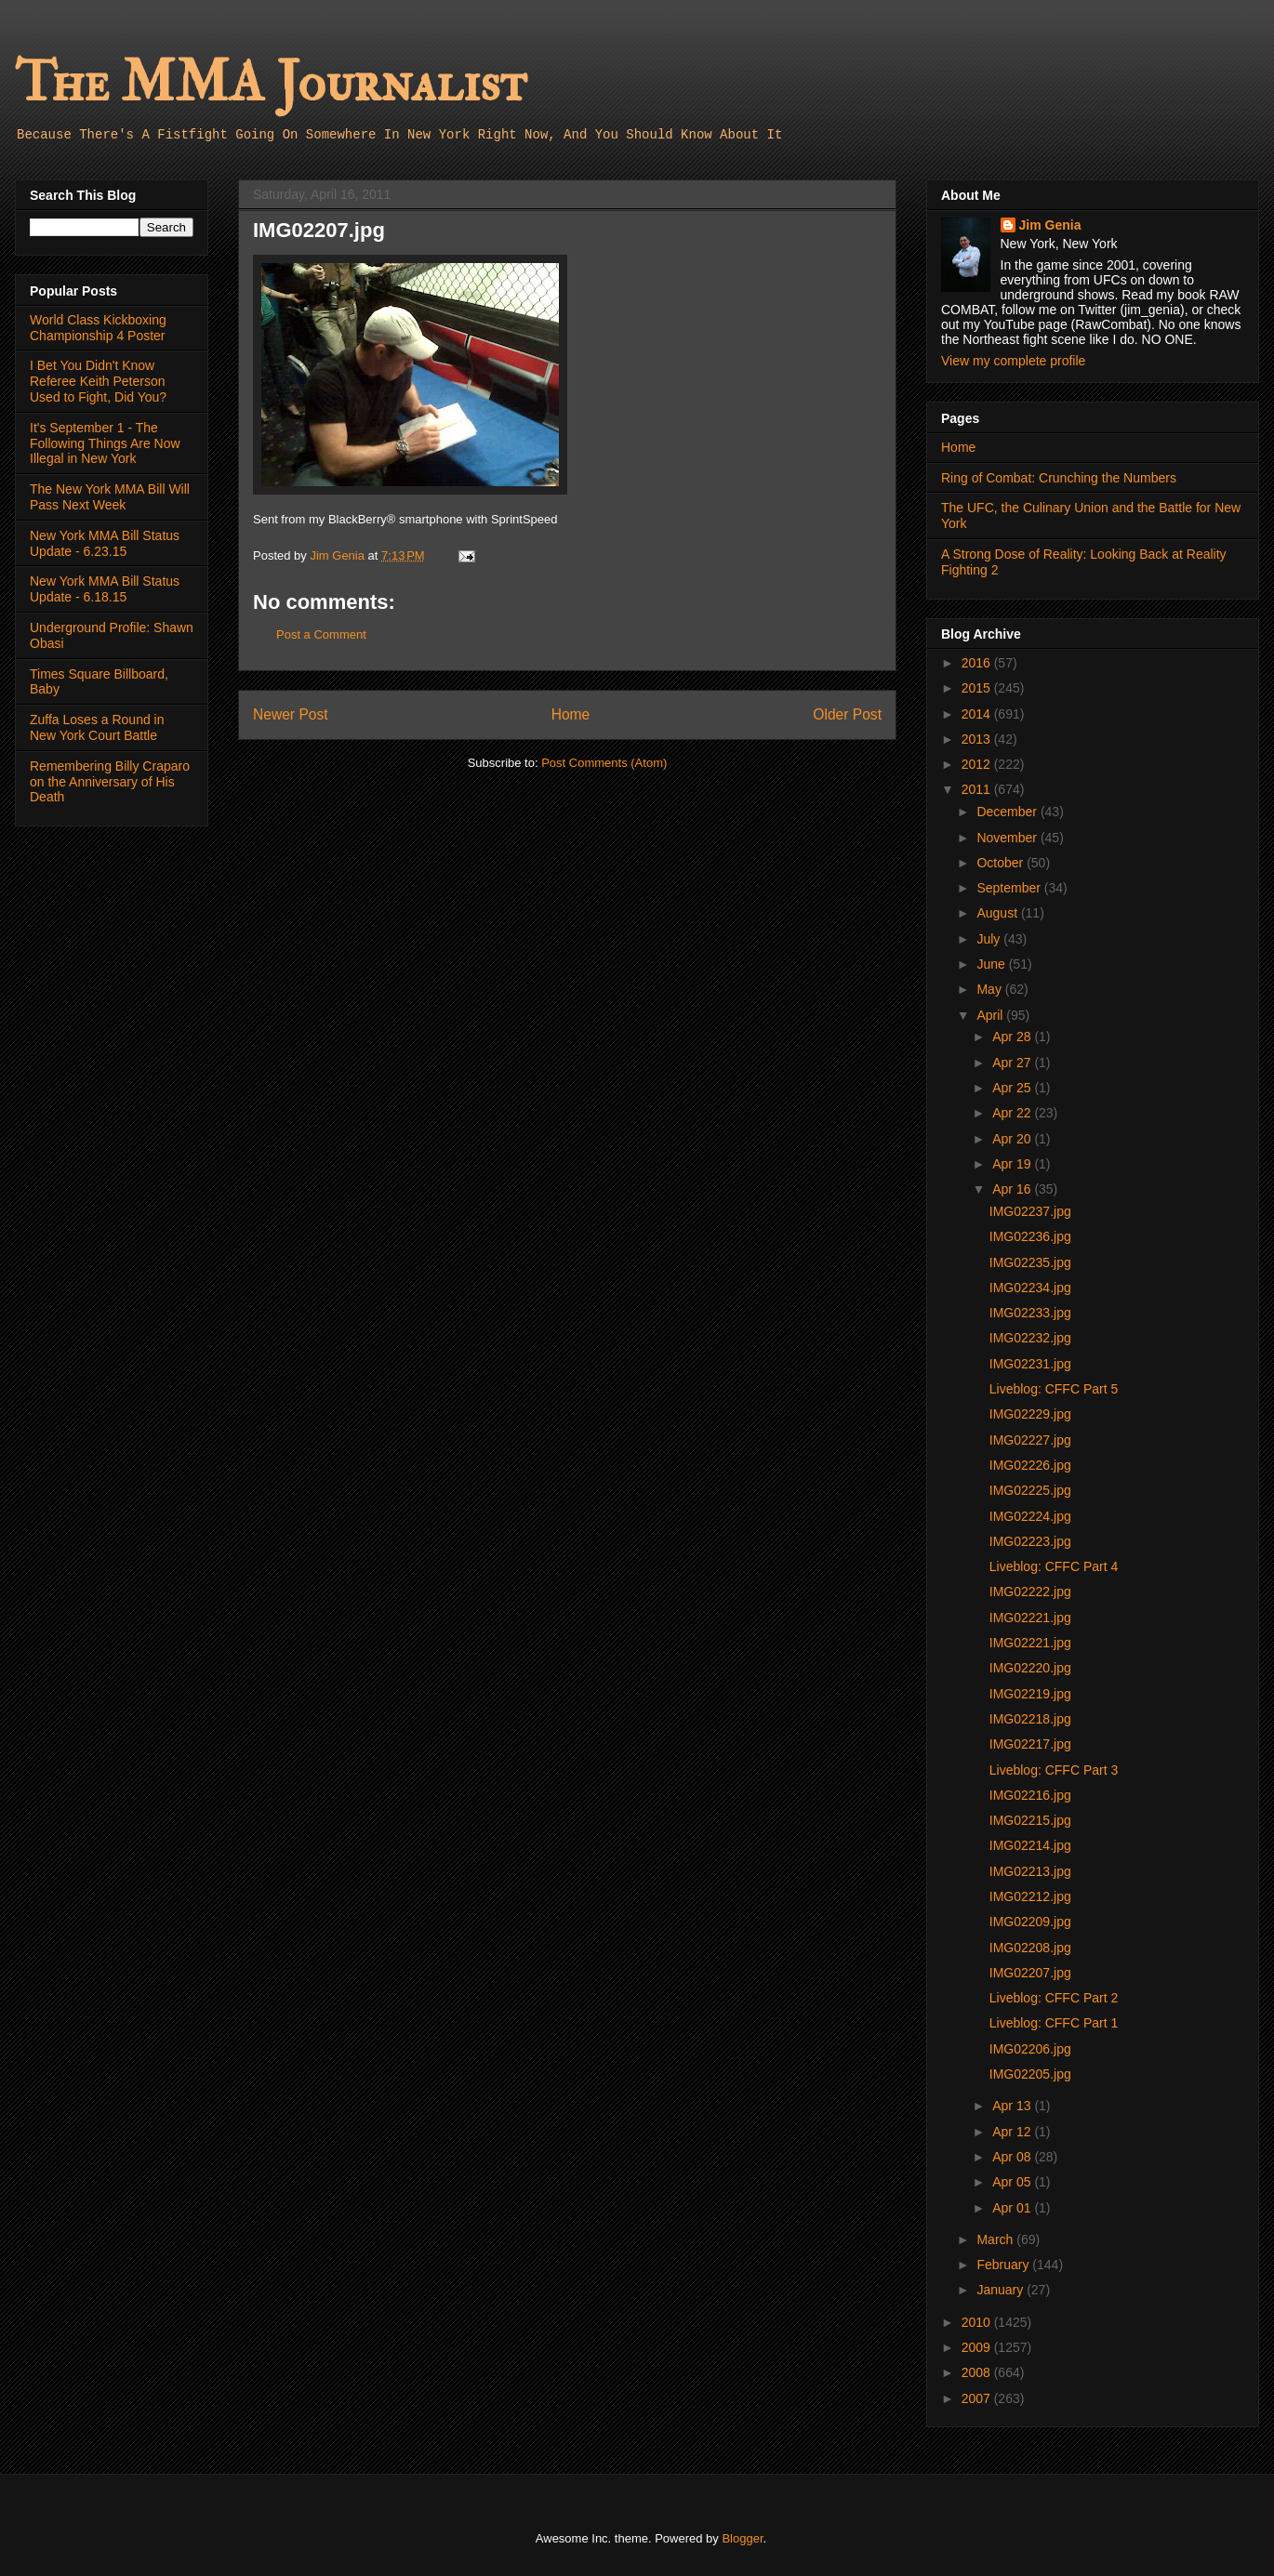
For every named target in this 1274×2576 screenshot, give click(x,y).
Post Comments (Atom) (604, 763)
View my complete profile (1013, 360)
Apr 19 (1013, 1163)
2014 (978, 714)
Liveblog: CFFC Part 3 (1054, 1770)
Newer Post (290, 714)
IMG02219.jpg (1030, 1693)
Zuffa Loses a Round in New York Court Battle (97, 727)
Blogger (742, 2538)
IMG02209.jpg (1030, 1921)
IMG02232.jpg (1030, 1337)
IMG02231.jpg (1030, 1363)
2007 (978, 2398)
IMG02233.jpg (1030, 1312)
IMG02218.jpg (1030, 1718)
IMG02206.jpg (1030, 2048)
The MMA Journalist (270, 83)
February (1004, 2264)
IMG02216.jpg (1030, 1795)
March (996, 2239)
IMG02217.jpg (1030, 1744)
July (989, 938)
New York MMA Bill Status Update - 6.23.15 (104, 543)
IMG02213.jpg (1030, 1871)
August (998, 912)
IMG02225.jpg (1030, 1490)
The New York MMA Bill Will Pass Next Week (110, 497)
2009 (978, 2347)
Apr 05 (1013, 2181)
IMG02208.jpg (1030, 1947)
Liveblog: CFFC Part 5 (1054, 1388)
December (1008, 811)
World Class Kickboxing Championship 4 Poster (98, 327)
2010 (978, 2322)
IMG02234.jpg (1030, 1287)
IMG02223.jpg (1030, 1541)
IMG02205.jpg (1030, 2074)
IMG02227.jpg (1030, 1440)
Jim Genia (1050, 225)
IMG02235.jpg (1030, 1262)
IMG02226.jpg (1030, 1465)
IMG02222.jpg (1030, 1591)
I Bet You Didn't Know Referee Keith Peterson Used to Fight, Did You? (98, 381)
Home (571, 714)
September (1009, 887)
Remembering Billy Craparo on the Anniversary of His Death (110, 782)
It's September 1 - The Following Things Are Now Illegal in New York (105, 443)
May (990, 989)
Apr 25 (1013, 1087)
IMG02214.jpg (1030, 1845)
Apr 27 (1013, 1062)
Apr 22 (1013, 1112)
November (1008, 837)
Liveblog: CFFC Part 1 (1054, 2022)
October (1001, 862)
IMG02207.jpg (1030, 1972)
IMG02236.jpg (1030, 1236)
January (1001, 2289)
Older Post (847, 714)
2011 (978, 789)
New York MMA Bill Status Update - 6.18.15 (104, 589)
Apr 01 (1013, 2207)
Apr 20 (1013, 1138)
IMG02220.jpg (1030, 1667)
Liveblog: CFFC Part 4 (1054, 1566)
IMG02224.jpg (1030, 1516)
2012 (978, 764)
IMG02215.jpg (1030, 1820)
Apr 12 (1013, 2131)
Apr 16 (1013, 1189)
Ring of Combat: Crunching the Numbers (1058, 477)
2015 (978, 687)
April (991, 1015)
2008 (978, 2372)
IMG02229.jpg (1030, 1414)
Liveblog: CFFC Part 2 (1054, 1997)
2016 (978, 662)
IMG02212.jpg (1030, 1896)
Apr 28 (1013, 1036)
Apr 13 (1013, 2105)
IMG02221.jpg (1030, 1617)
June (992, 964)
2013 (978, 739)
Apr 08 (1013, 2156)
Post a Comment (321, 634)
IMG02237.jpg (1030, 1211)
